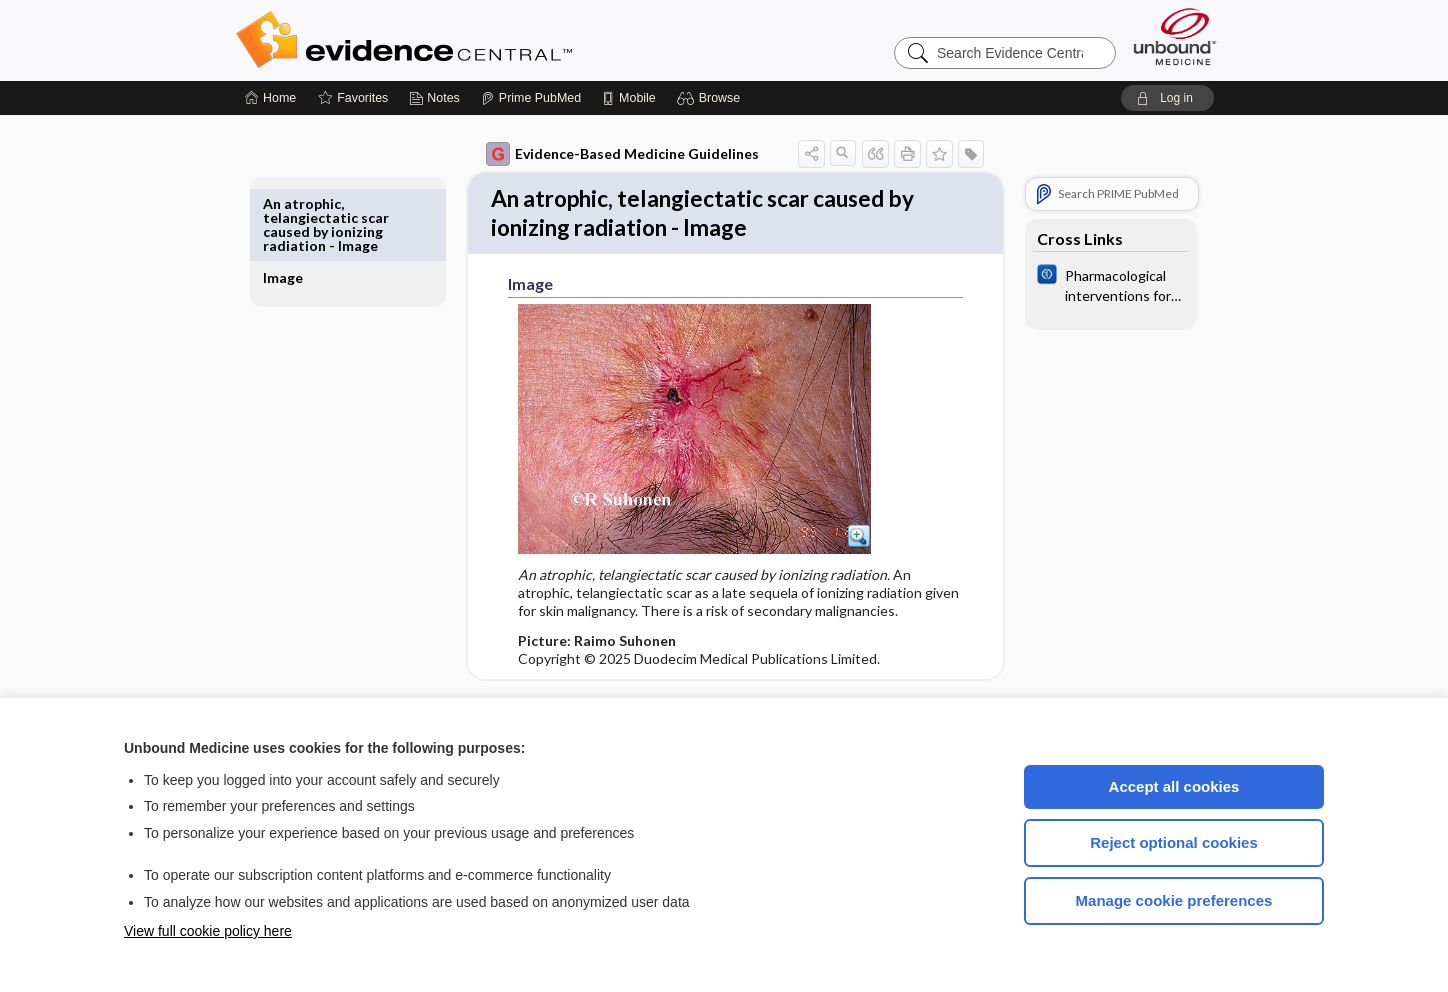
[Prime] (531, 98)
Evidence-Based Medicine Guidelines (599, 154)
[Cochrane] (1088, 284)
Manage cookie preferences (1174, 900)
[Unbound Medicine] (1175, 36)
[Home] (270, 98)
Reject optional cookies (1174, 842)
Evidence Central (484, 40)
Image (306, 203)
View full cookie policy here (208, 931)
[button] (711, 98)
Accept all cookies (1174, 786)
